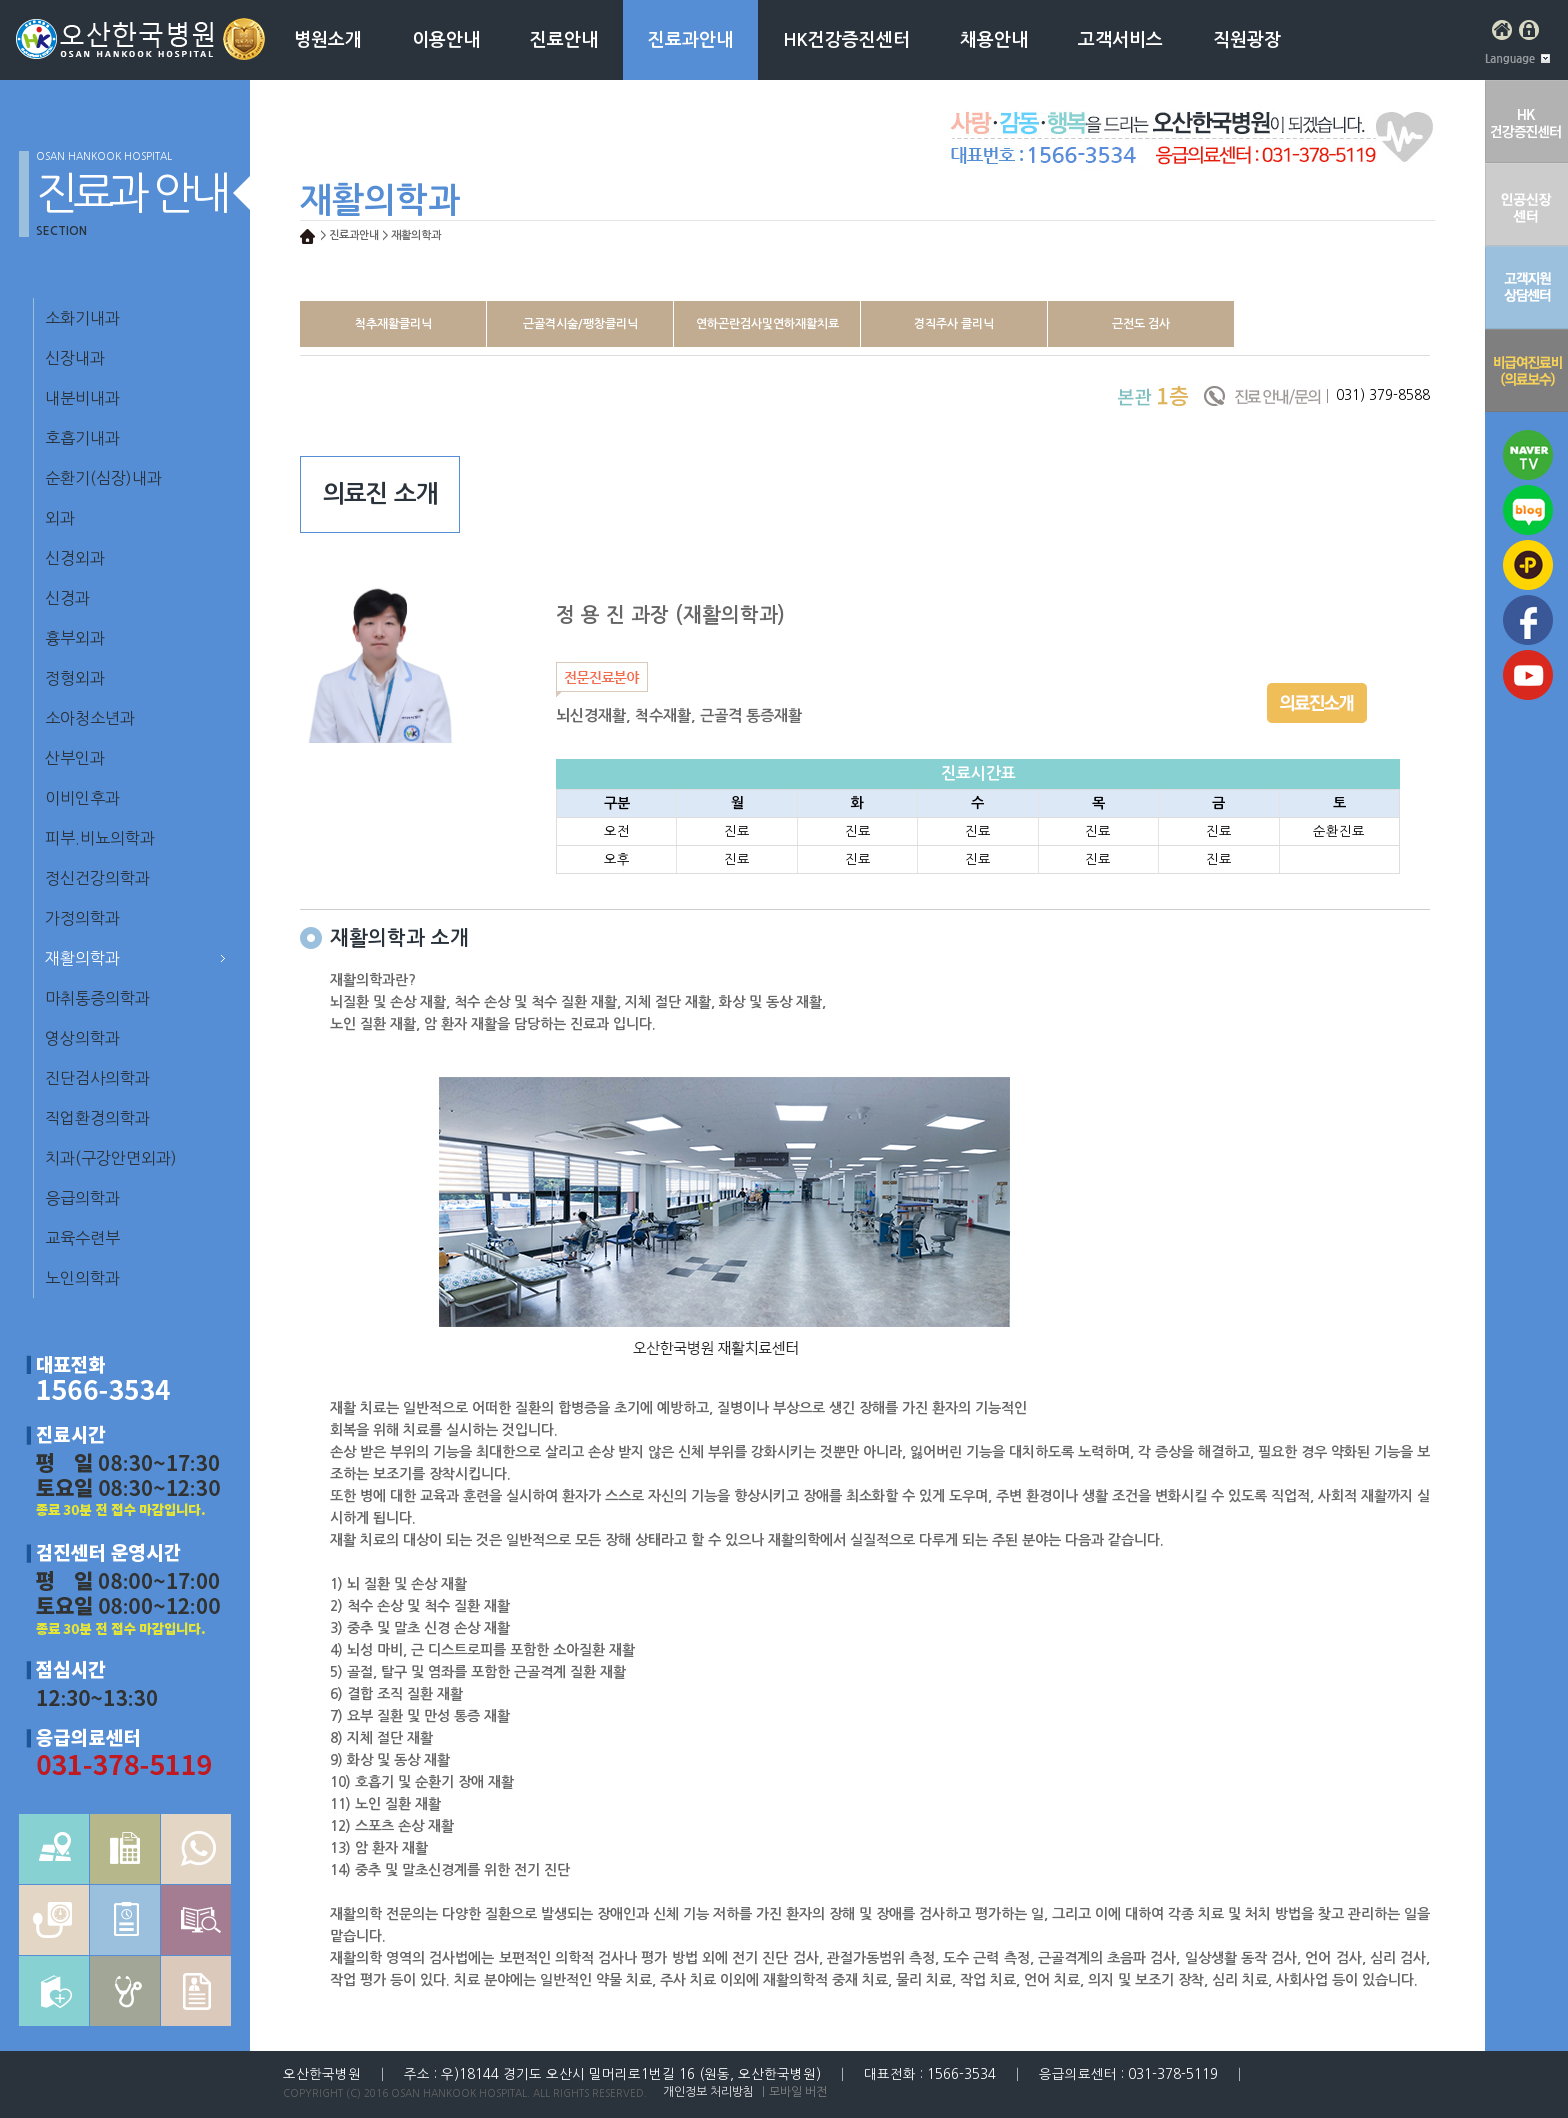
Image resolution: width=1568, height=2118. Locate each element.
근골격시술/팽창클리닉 (580, 324)
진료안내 (564, 40)
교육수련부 (82, 1238)
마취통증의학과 (97, 998)
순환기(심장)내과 (103, 478)
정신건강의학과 (97, 878)
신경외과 (75, 558)
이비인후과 (82, 798)
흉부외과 (75, 638)
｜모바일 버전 (792, 2092)
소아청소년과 (90, 718)
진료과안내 (690, 40)
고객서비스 (1120, 40)
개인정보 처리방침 (708, 2092)
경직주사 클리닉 (954, 324)
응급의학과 (82, 1198)
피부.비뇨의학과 (100, 838)
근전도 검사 (1141, 324)
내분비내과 (82, 398)
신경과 (67, 598)
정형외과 (75, 678)
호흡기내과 (82, 438)
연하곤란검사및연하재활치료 (767, 324)
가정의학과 (82, 918)
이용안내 (446, 40)
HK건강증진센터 (846, 40)
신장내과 (75, 358)
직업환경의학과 (97, 1118)
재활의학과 (82, 958)
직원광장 (1247, 40)
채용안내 (994, 40)
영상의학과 (82, 1038)
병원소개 (328, 40)
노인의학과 (82, 1278)
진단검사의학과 (97, 1078)
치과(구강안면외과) (111, 1158)
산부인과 (75, 758)
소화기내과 (82, 318)
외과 (60, 518)
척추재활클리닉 (393, 324)
